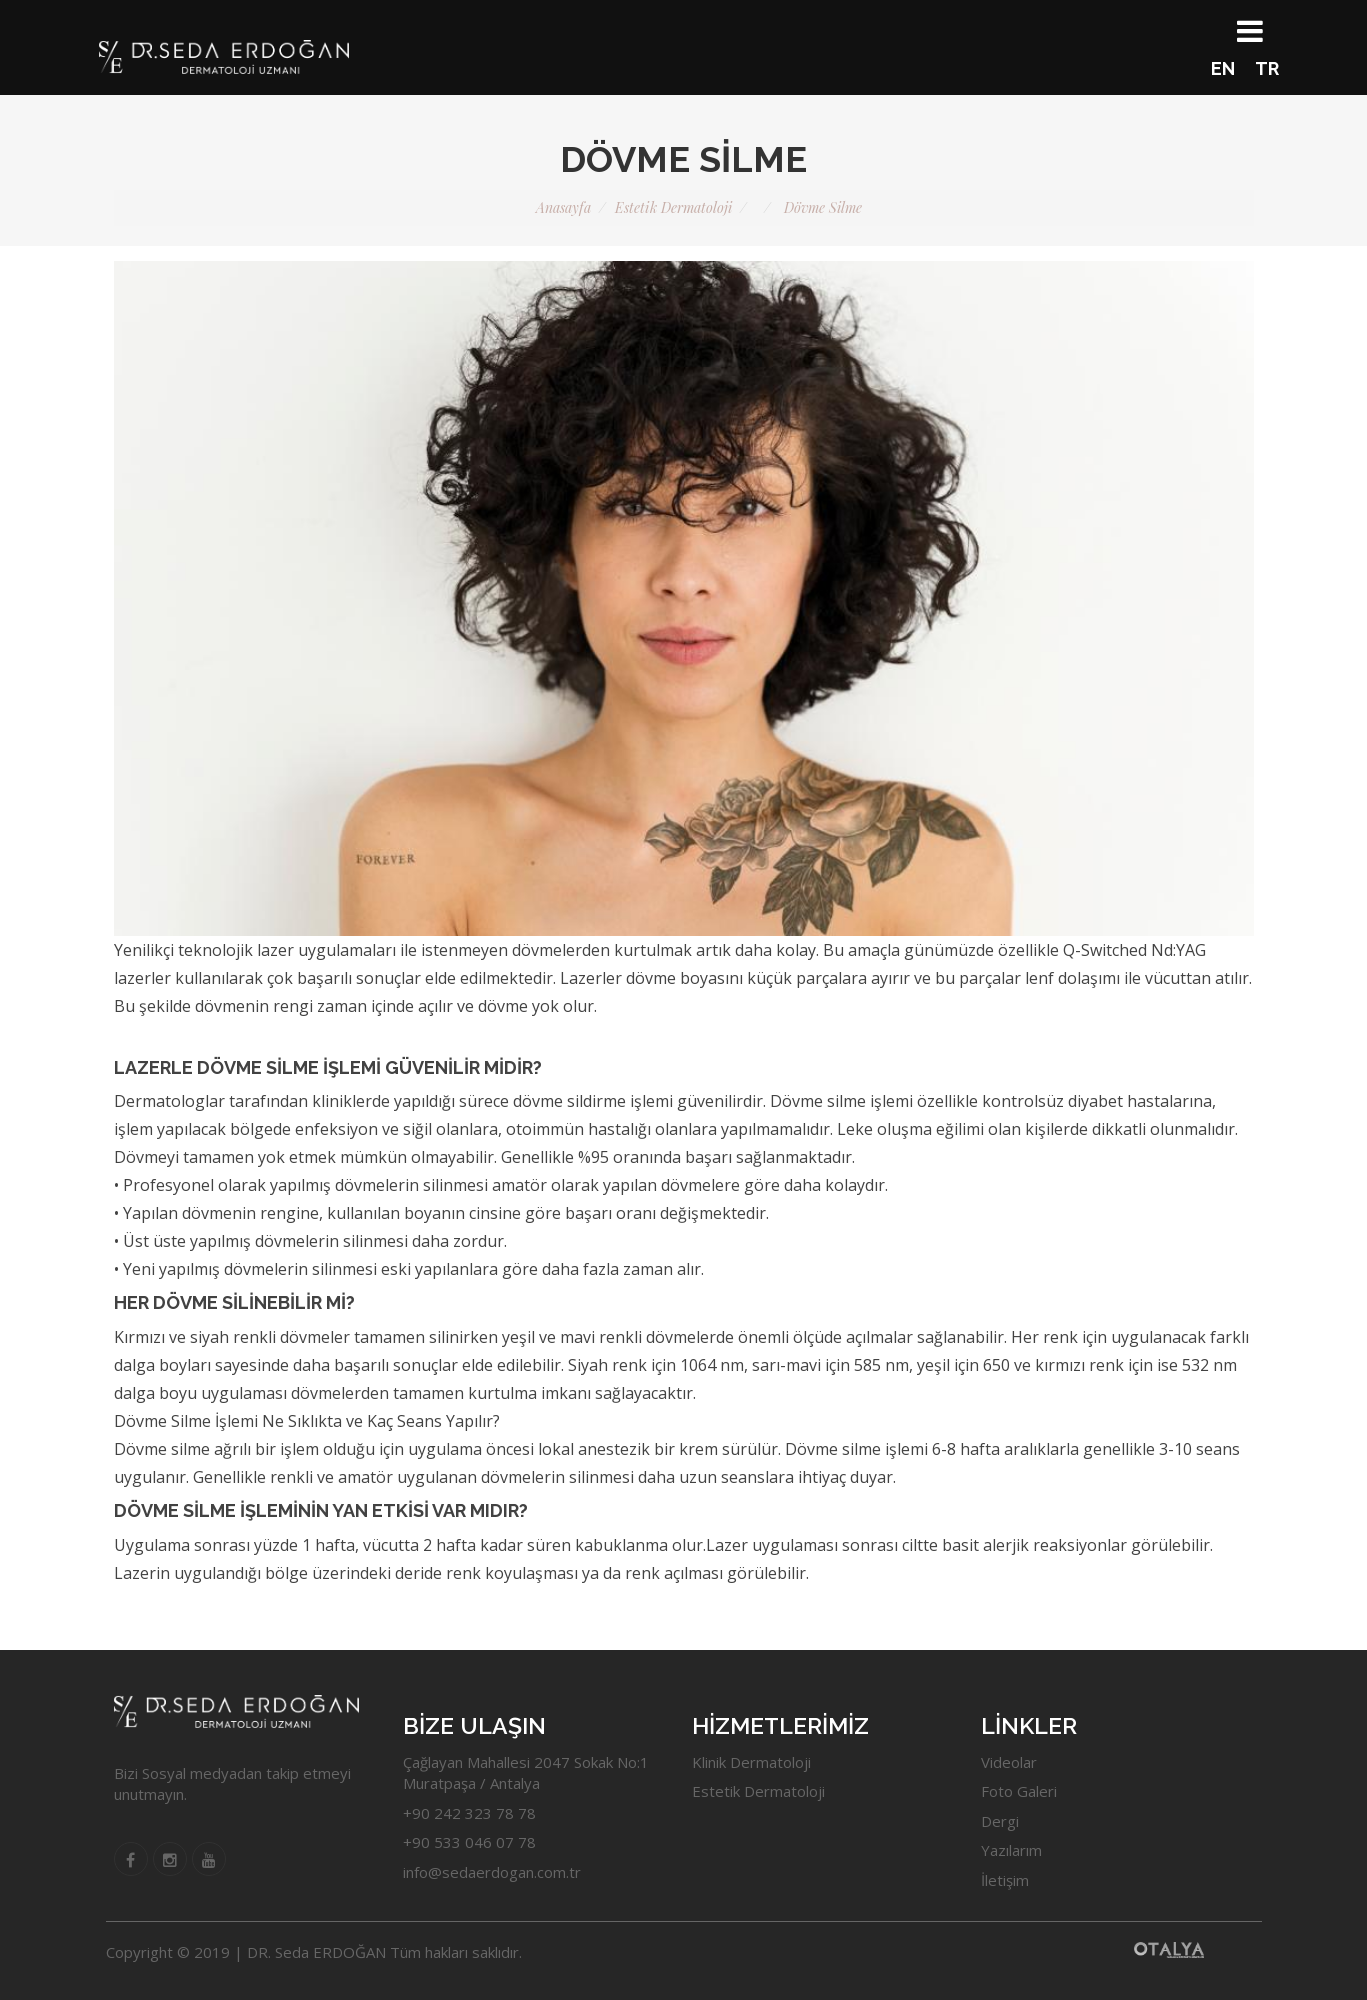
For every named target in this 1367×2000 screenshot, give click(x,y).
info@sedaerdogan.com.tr (492, 1872)
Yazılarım (1011, 1850)
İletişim (1005, 1880)
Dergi (1000, 1821)
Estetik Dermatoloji (758, 1791)
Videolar (1009, 1762)
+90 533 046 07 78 (469, 1842)
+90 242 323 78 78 (469, 1813)
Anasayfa (563, 207)
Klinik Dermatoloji (751, 1762)
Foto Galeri (1019, 1791)
